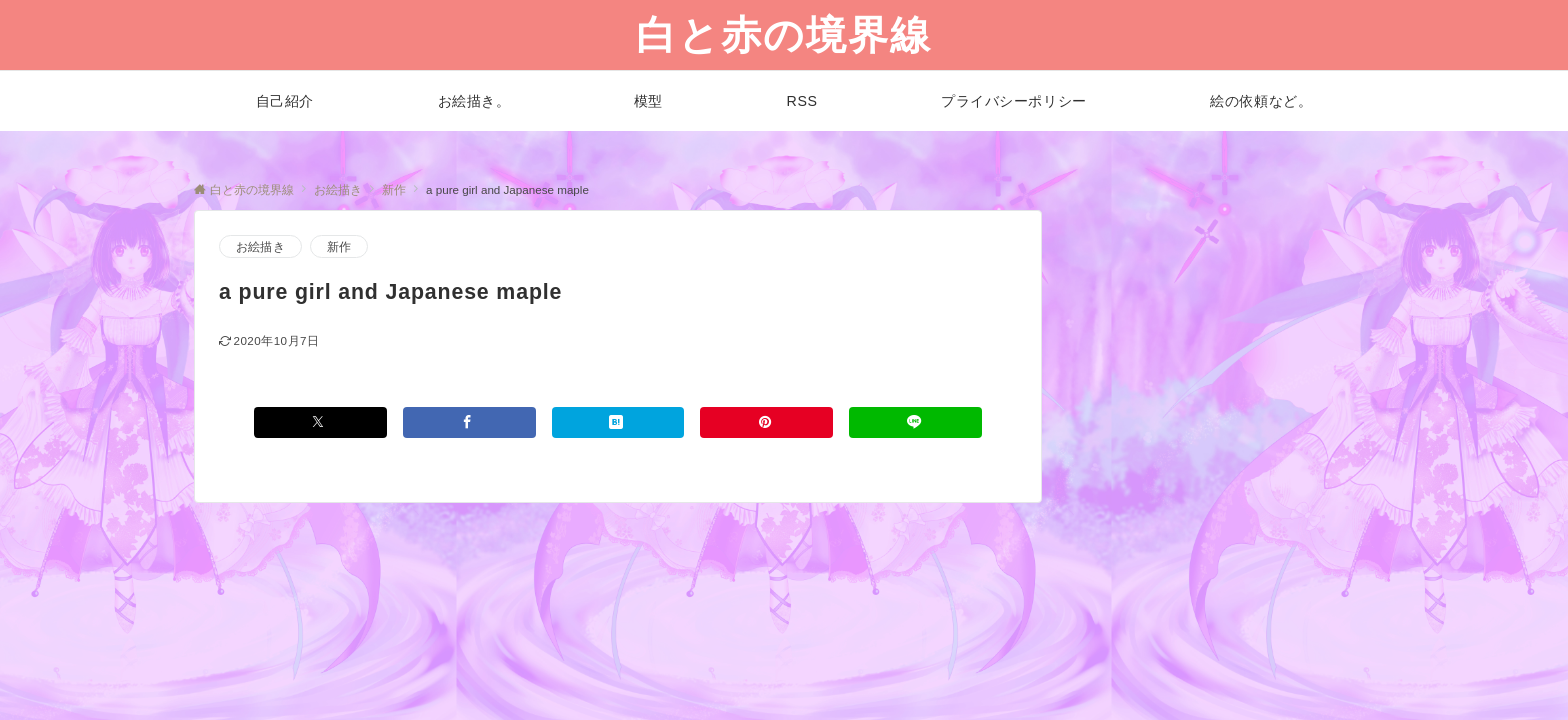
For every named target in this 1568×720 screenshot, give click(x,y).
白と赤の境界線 (784, 35)
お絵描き (260, 246)
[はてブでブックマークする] (618, 422)
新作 (339, 246)
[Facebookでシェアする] (469, 422)
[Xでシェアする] (320, 422)
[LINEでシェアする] (915, 422)
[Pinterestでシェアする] (766, 422)
